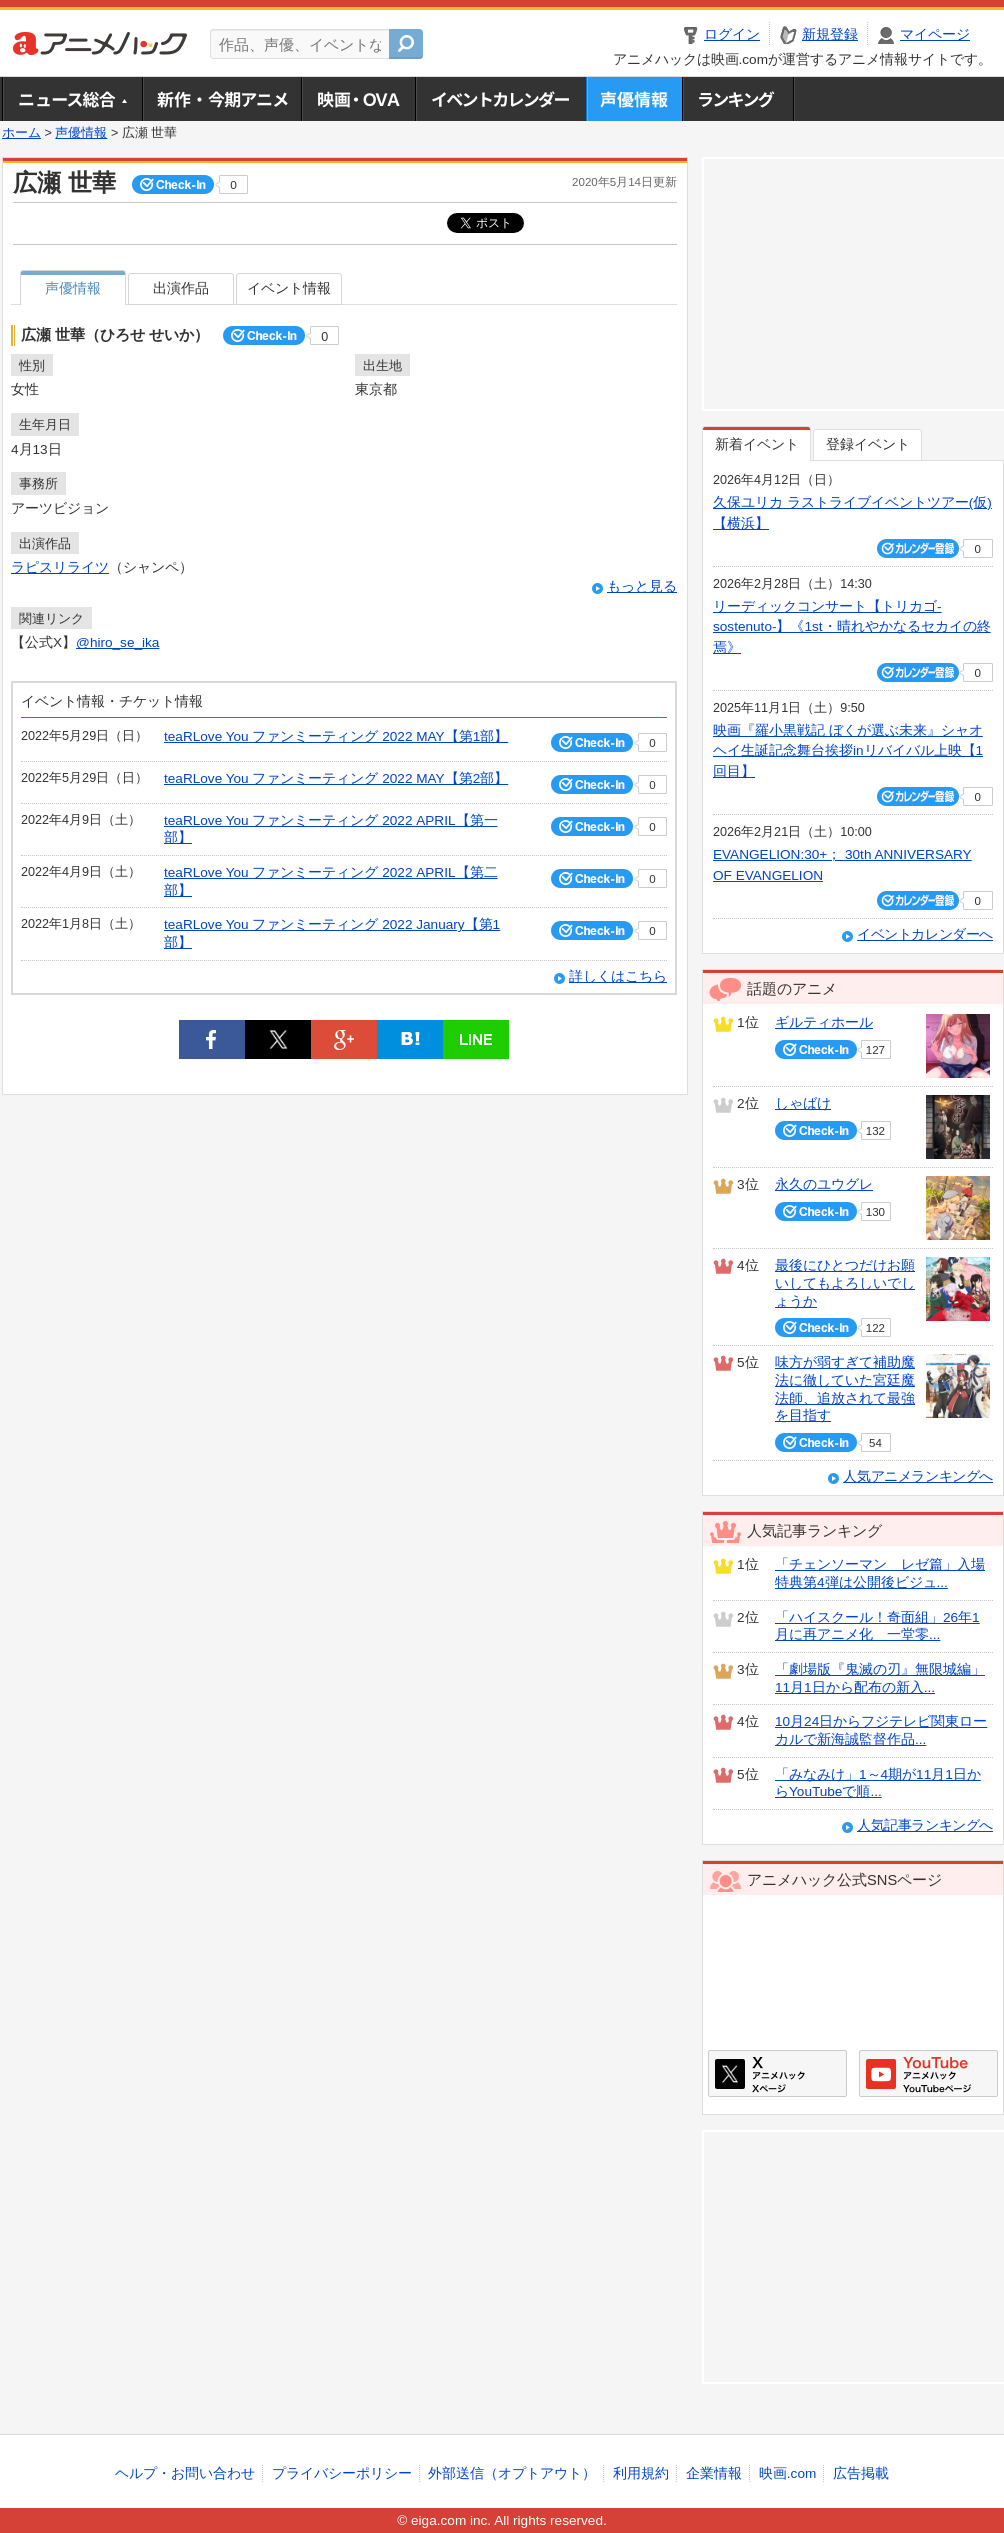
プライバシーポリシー (342, 2473)
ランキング (738, 99)
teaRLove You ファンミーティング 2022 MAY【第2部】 (336, 778)
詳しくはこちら (618, 976)
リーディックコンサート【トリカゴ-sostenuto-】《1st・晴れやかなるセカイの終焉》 (852, 627)
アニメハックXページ (777, 2073)
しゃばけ (803, 1103)
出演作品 (181, 288)
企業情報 (714, 2473)
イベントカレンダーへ (925, 934)
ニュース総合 (72, 99)
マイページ (935, 34)
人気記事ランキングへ (925, 1825)
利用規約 (641, 2473)
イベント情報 (289, 288)
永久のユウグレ (824, 1184)
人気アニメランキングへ (918, 1476)
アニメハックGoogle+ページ (928, 2073)
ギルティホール (824, 1022)
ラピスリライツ (60, 567)
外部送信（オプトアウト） (512, 2473)
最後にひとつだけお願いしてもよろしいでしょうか (845, 1283)
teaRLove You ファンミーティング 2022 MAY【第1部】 (336, 736)
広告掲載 (861, 2473)
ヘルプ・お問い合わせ (185, 2473)
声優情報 (634, 99)
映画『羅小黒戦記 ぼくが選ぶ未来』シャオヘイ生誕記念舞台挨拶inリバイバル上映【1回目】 (848, 751)
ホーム (21, 133)
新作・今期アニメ (221, 99)
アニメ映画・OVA (358, 99)
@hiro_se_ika (117, 642)
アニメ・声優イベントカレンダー (500, 99)
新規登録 (830, 34)
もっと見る (642, 586)
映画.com (787, 2473)
